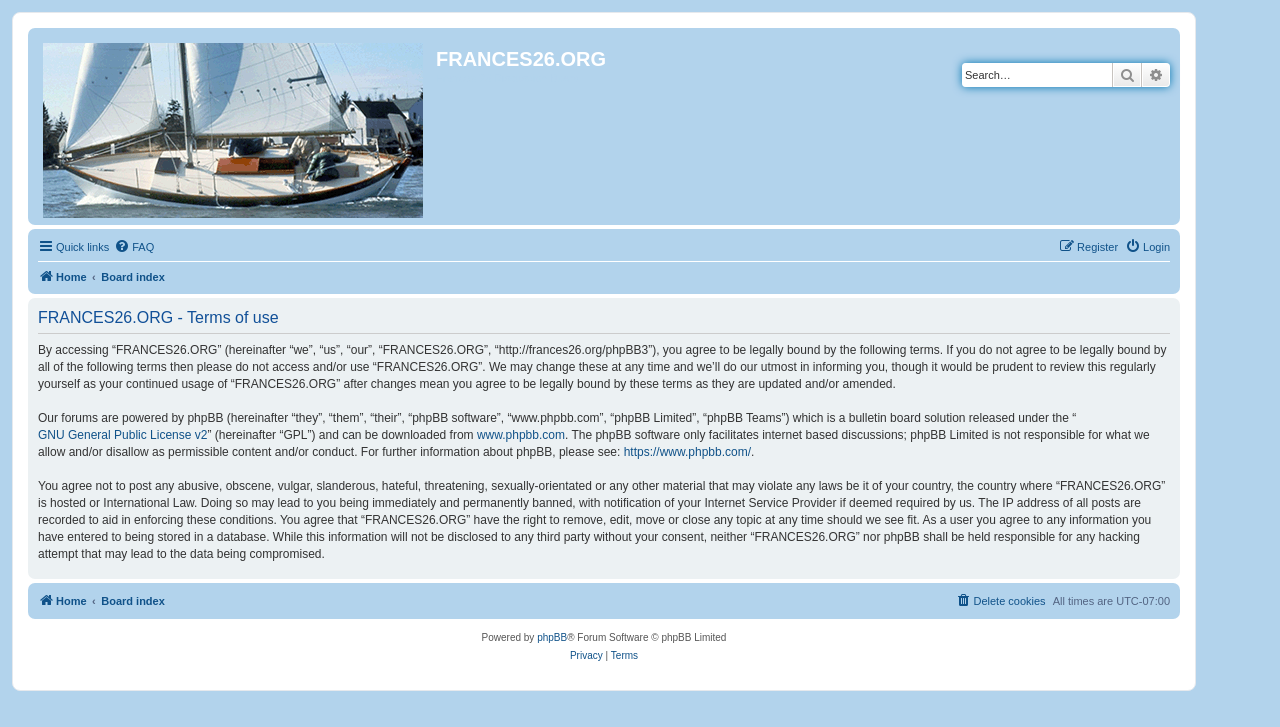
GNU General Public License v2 (122, 435)
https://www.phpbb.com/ (687, 452)
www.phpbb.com (521, 435)
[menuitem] (134, 247)
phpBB (552, 637)
